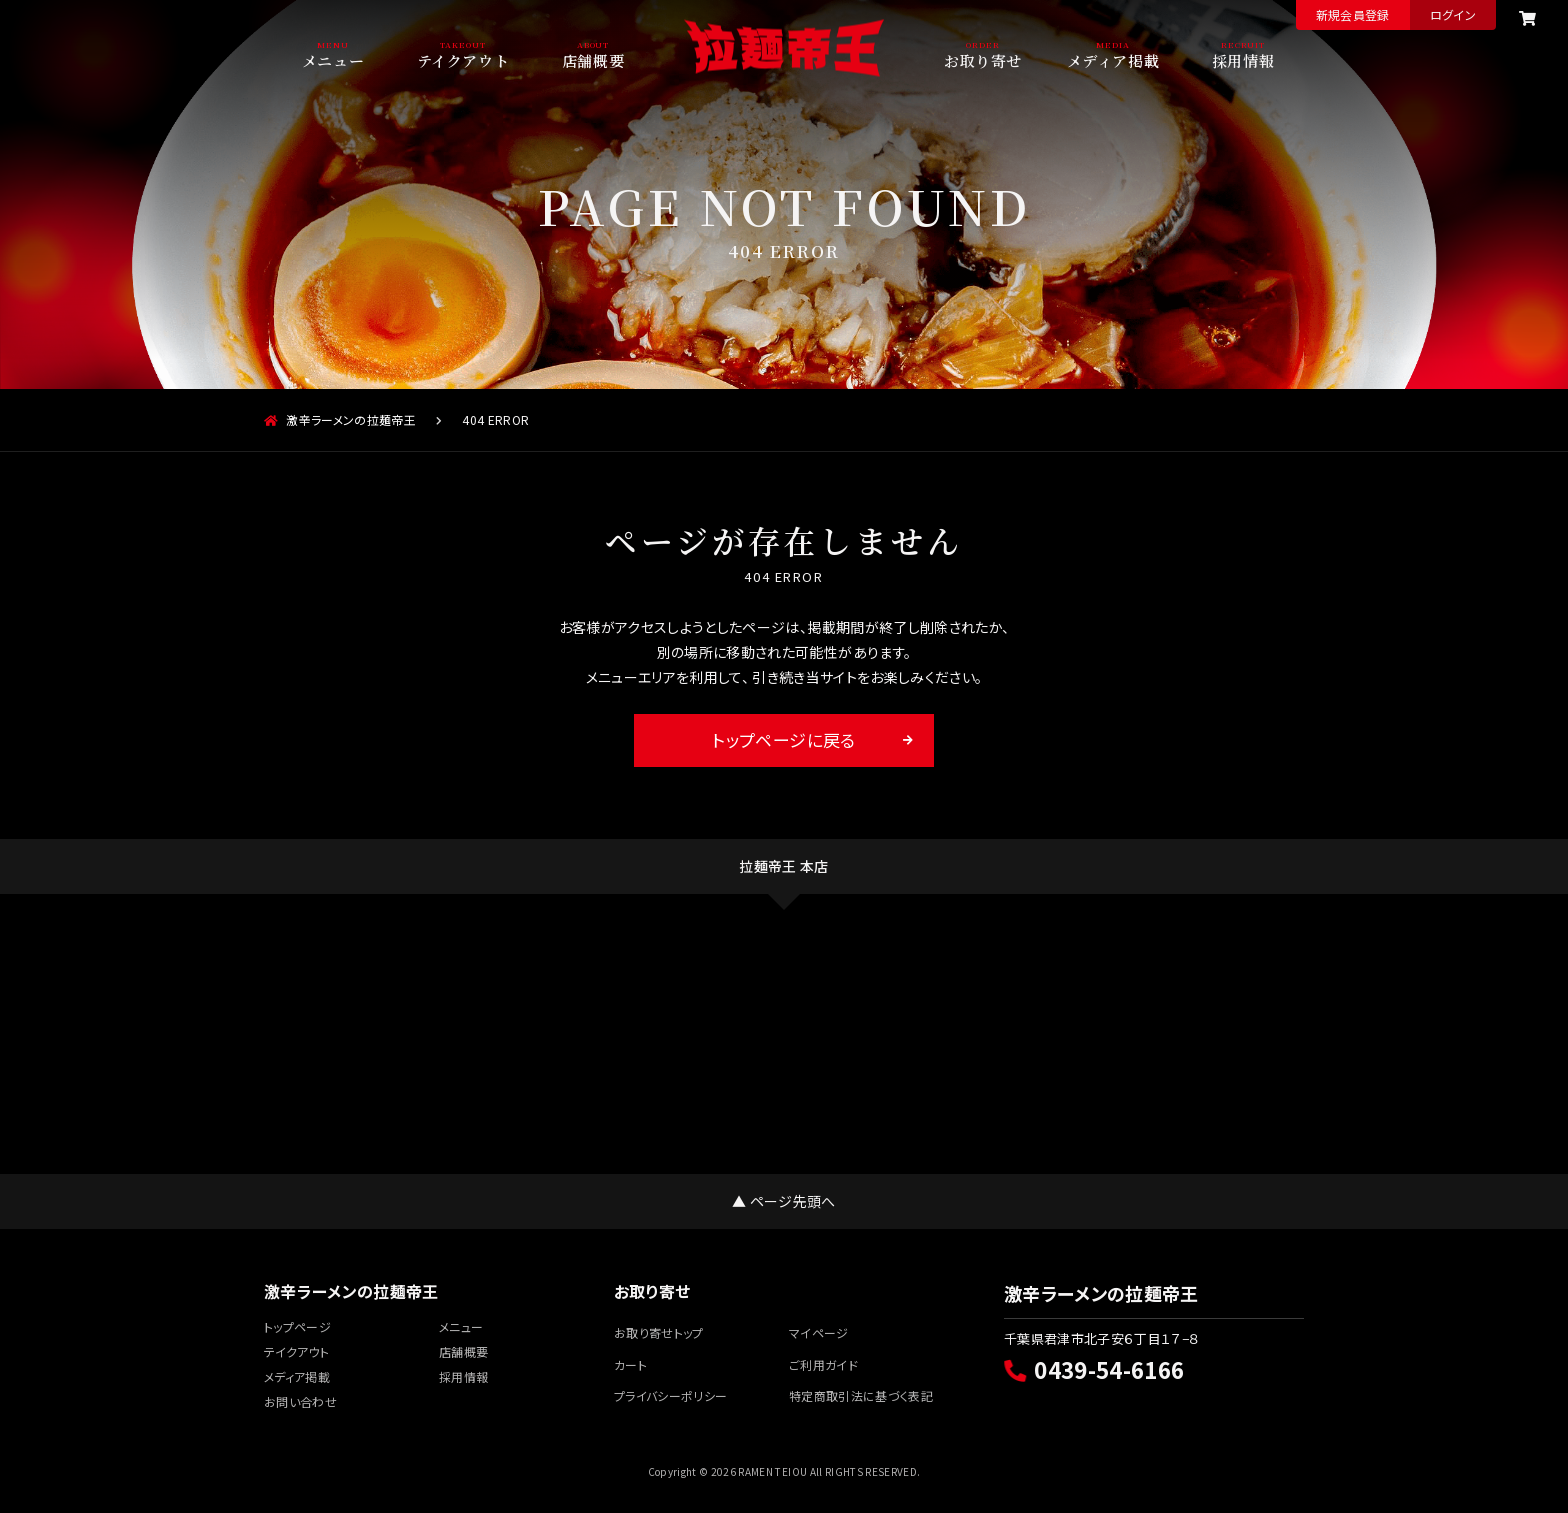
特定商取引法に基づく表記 (861, 1395)
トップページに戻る (783, 739)
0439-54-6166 (1094, 1369)
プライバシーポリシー (670, 1395)
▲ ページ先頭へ (784, 1201)
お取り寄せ (983, 59)
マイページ (819, 1332)
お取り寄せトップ (659, 1332)
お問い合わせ (300, 1401)
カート (630, 1364)
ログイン (1453, 14)
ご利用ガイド (823, 1364)
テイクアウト (463, 59)
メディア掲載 (1113, 59)
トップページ (297, 1326)
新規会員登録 (1353, 14)
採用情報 (1243, 59)
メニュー (333, 59)
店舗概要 (593, 59)
